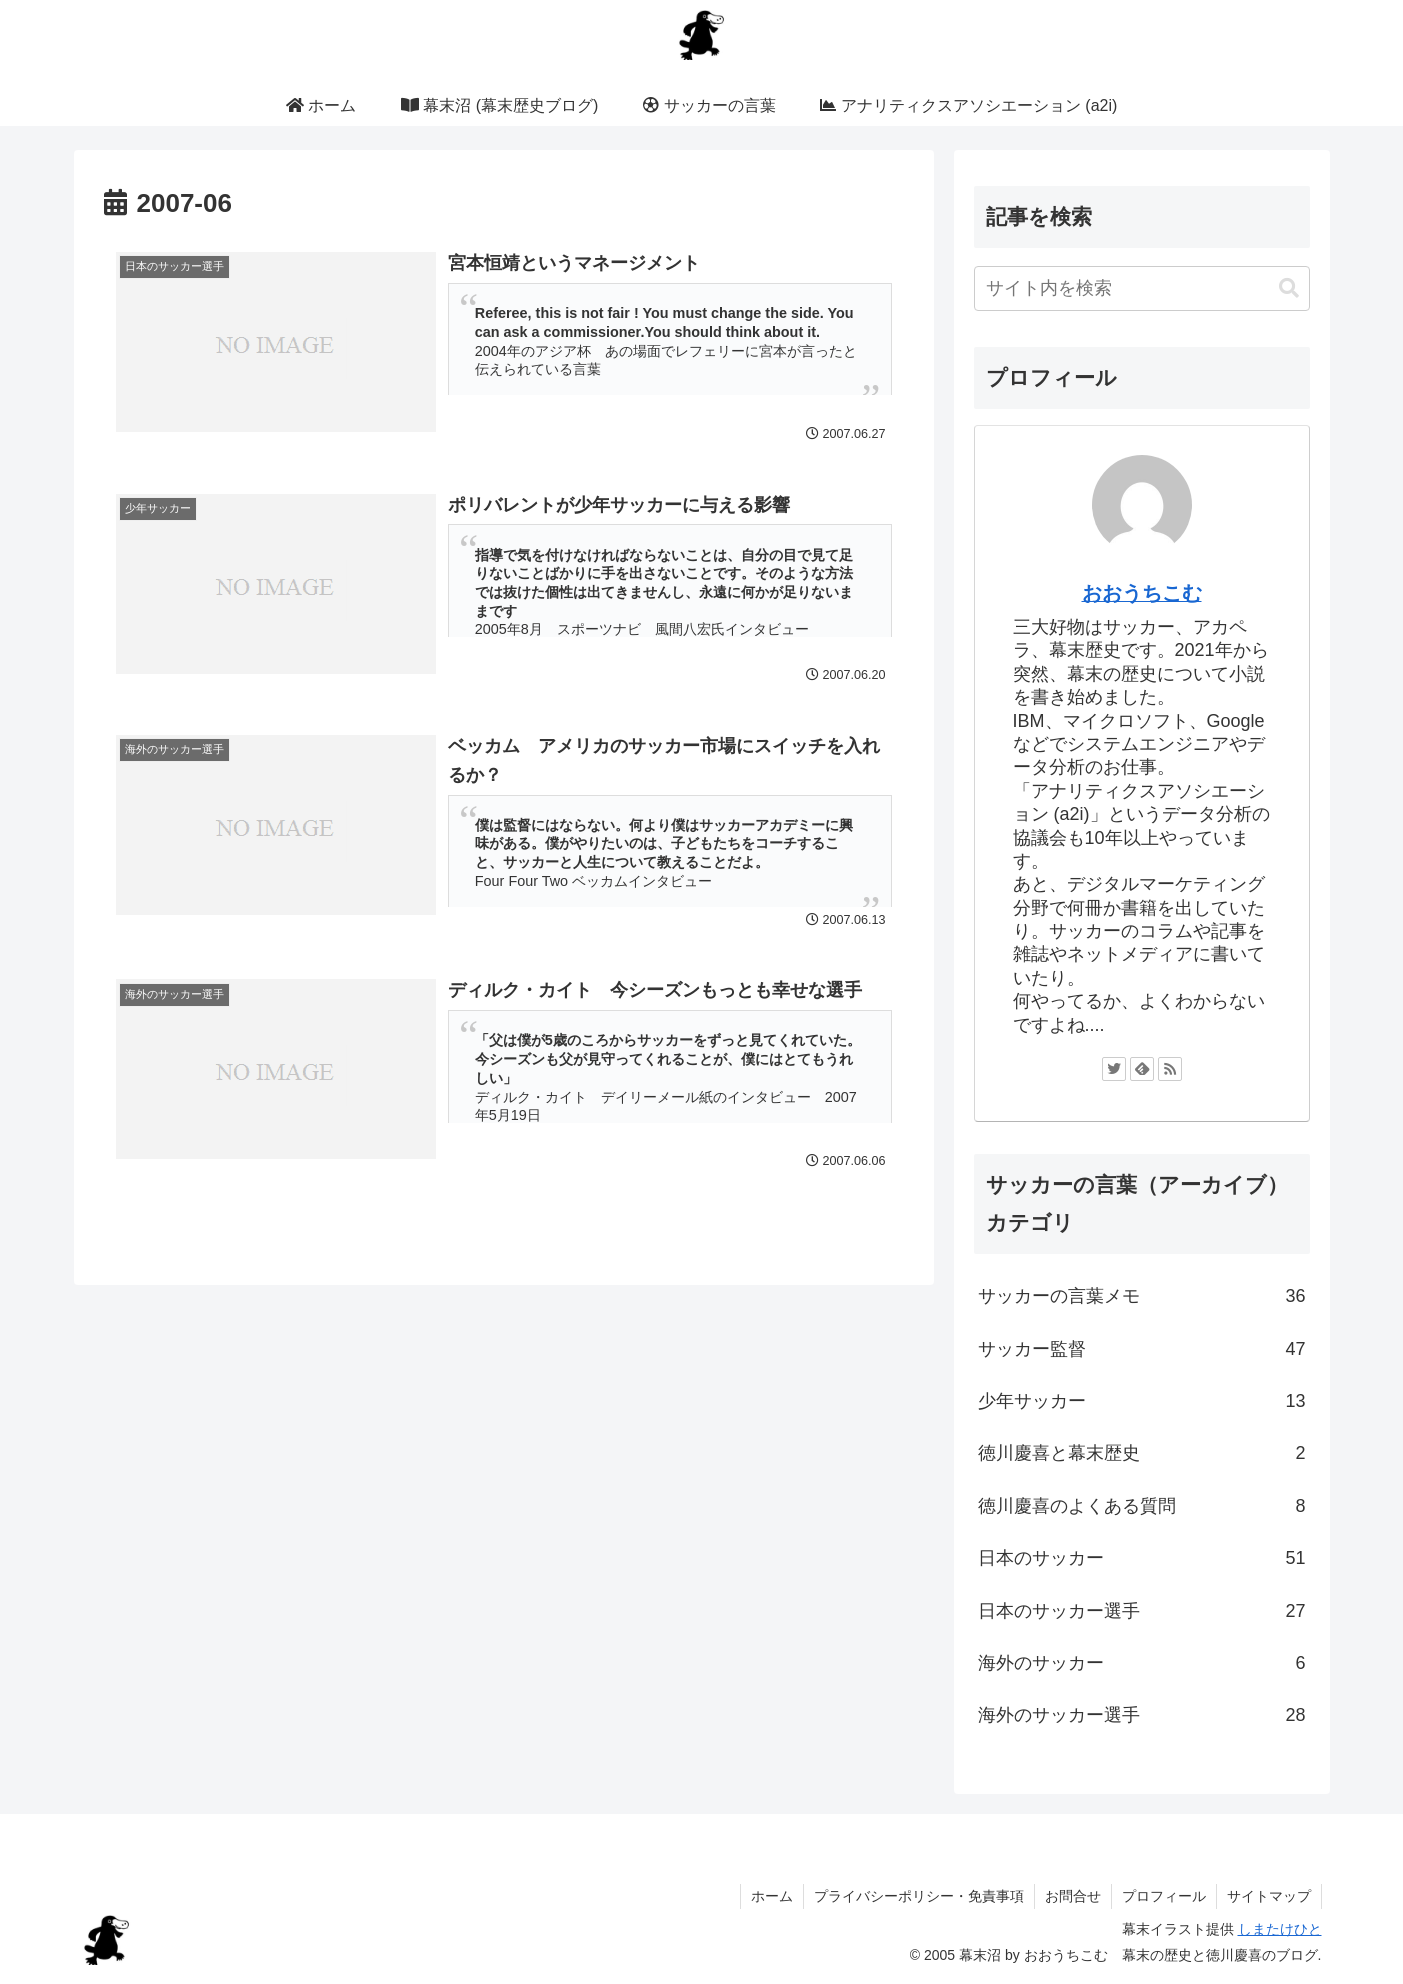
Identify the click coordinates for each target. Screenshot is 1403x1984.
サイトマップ (1269, 1896)
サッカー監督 (1142, 1349)
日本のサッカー (1142, 1558)
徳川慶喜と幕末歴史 (1142, 1453)
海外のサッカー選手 (1142, 1715)
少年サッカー (1142, 1401)
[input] (1142, 288)
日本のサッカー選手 (1142, 1611)
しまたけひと (1280, 1929)
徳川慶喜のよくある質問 (1142, 1506)
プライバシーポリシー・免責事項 (919, 1896)
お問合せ (1073, 1896)
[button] (1289, 288)
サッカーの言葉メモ (1142, 1296)
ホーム (772, 1896)
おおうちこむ (1142, 593)
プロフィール (1164, 1896)
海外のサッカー (1142, 1663)
